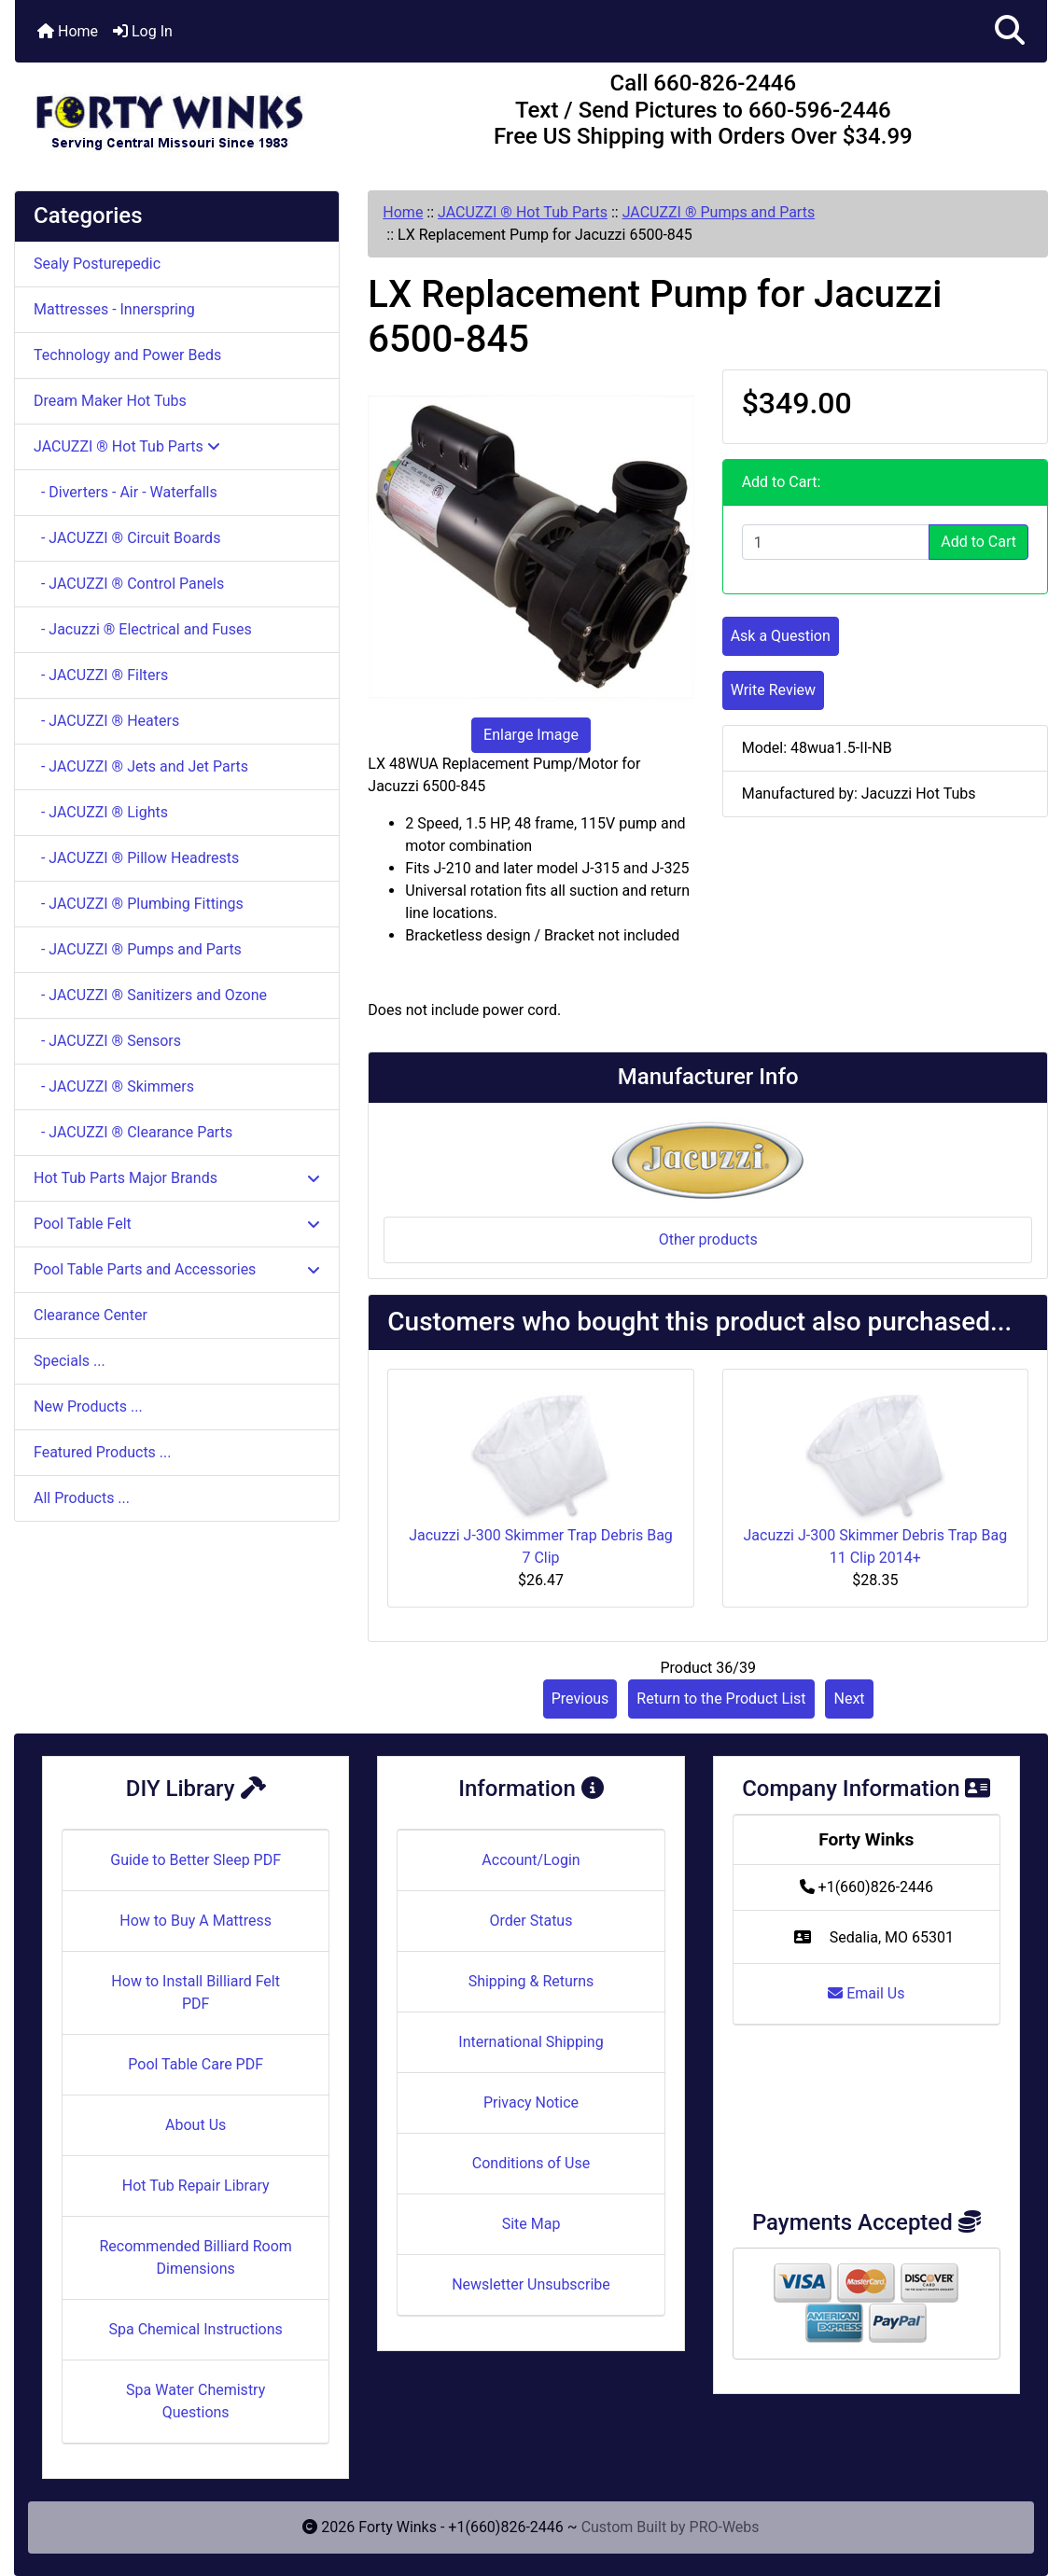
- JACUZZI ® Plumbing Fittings (139, 903)
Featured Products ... (103, 1452)
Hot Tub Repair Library (196, 2185)
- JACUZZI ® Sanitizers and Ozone (150, 995)
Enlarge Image (531, 735)
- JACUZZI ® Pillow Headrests (136, 858)
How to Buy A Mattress (195, 1920)
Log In (143, 31)
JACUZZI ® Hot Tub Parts (523, 212)
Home (67, 31)
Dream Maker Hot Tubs (110, 401)
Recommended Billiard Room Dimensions (195, 2257)
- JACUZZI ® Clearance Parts (133, 1132)
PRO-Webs (725, 2527)
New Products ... (88, 1406)
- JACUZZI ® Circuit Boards (127, 538)
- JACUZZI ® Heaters (106, 721)
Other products (708, 1239)
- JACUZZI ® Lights (101, 812)
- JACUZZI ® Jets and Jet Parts (141, 766)
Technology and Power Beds (127, 355)
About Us (195, 2125)
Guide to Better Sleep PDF (195, 1860)
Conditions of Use (531, 2163)
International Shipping (530, 2042)
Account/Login (531, 1860)
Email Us (866, 1993)
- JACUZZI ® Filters (101, 675)
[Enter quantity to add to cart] (836, 542)
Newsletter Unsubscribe (531, 2284)
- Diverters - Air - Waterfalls (125, 492)
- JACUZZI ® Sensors (107, 1041)
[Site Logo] (187, 113)
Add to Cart (978, 541)
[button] (1009, 31)
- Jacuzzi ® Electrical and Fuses (143, 629)
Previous (580, 1698)
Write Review (773, 690)
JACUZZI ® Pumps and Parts (719, 212)
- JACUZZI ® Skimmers (114, 1086)
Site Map (531, 2224)
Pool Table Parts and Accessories (177, 1269)
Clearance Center (90, 1315)
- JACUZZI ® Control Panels (129, 583)
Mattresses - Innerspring (114, 309)
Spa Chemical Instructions (195, 2329)
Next (848, 1698)
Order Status (531, 1920)
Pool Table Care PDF (195, 2064)
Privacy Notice (531, 2102)
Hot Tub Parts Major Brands (177, 1178)
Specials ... (69, 1361)
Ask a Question (781, 636)
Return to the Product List (720, 1698)
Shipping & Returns (531, 1981)
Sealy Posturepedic (97, 263)
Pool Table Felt (177, 1223)
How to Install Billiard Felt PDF (195, 1992)
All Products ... (82, 1498)
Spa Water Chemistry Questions (195, 2401)
